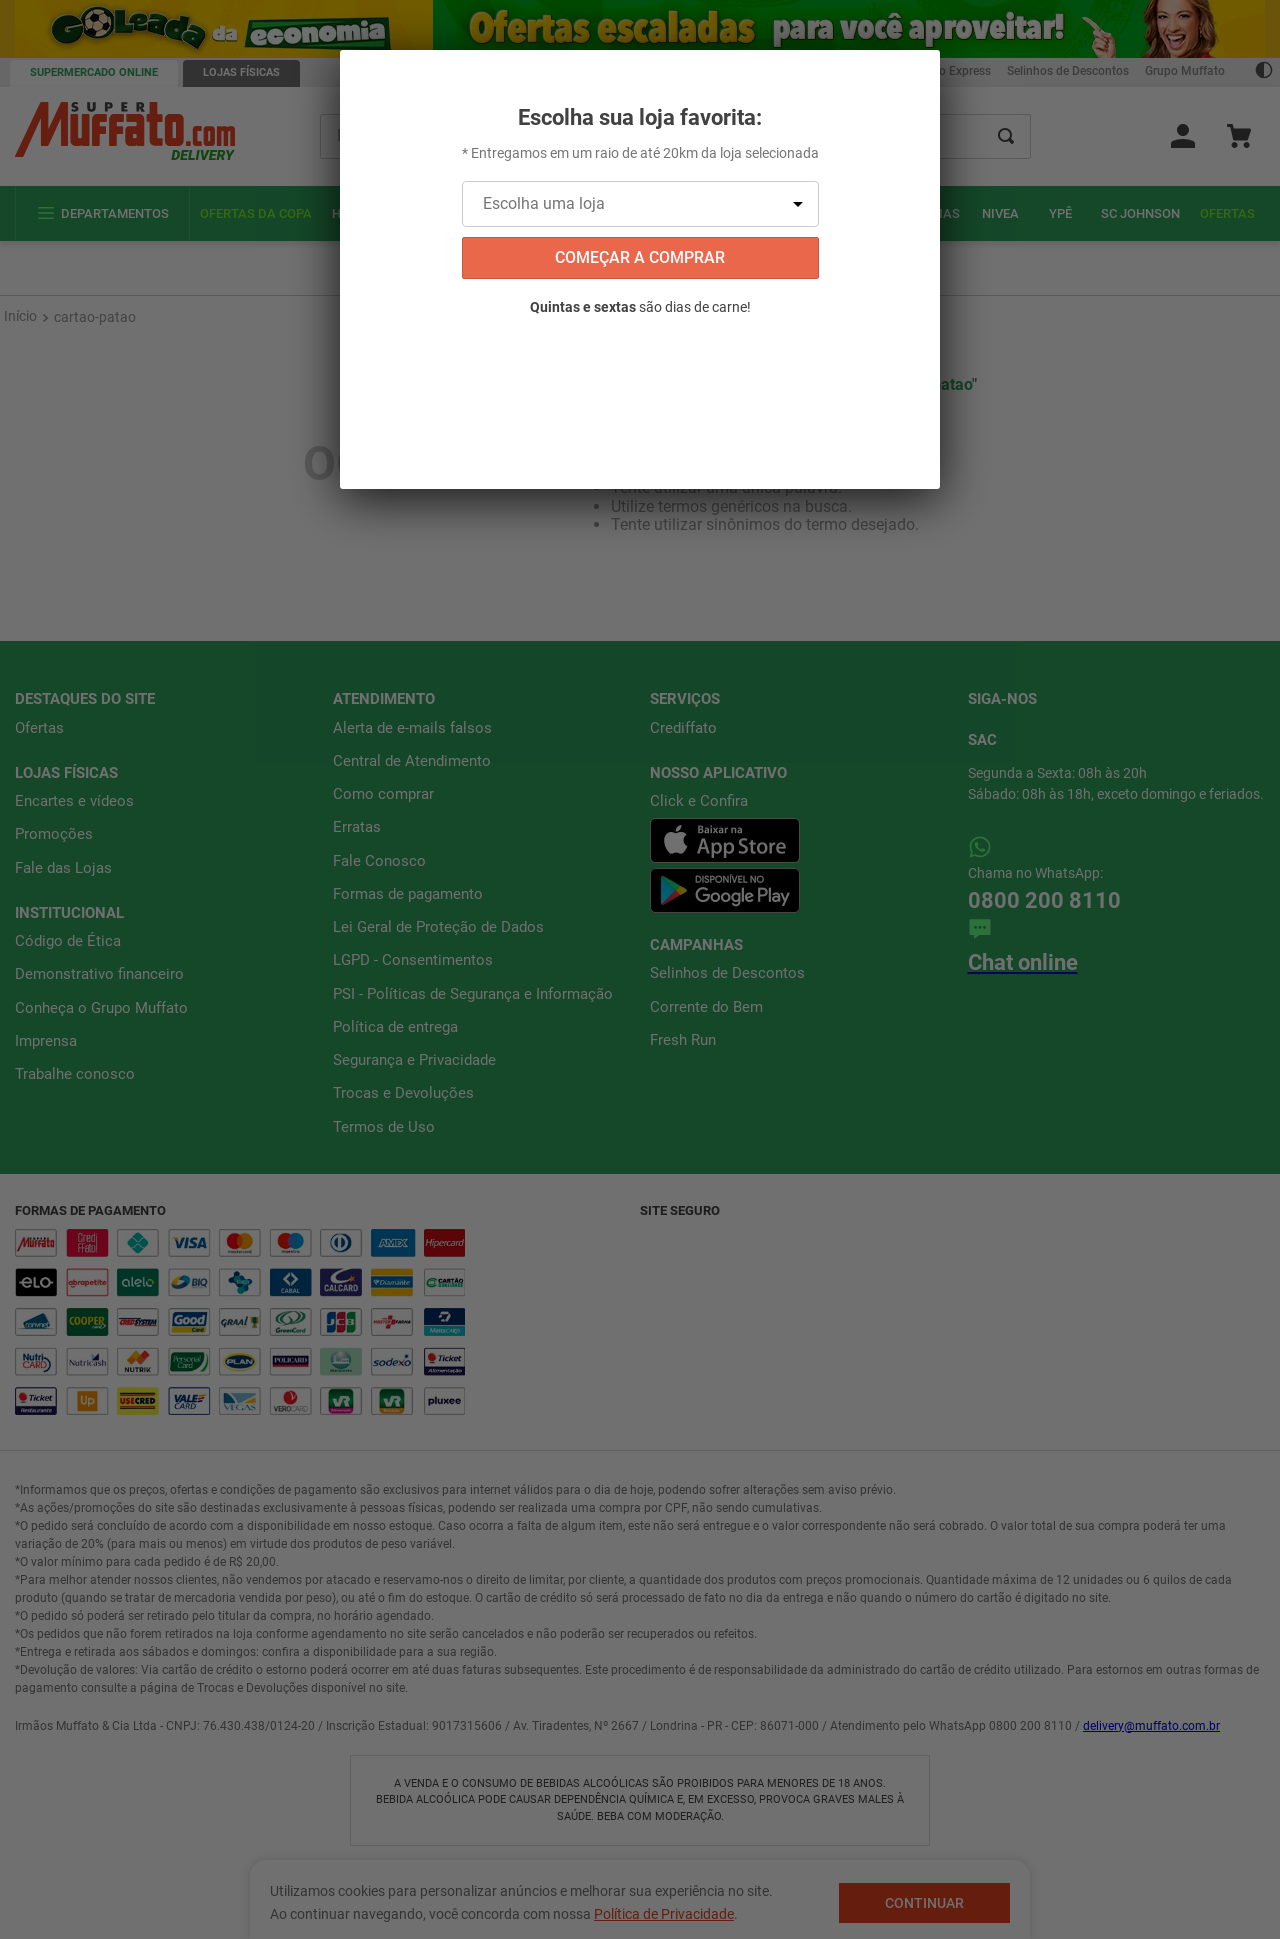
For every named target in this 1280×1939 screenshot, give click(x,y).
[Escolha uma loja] (640, 204)
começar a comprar (640, 257)
